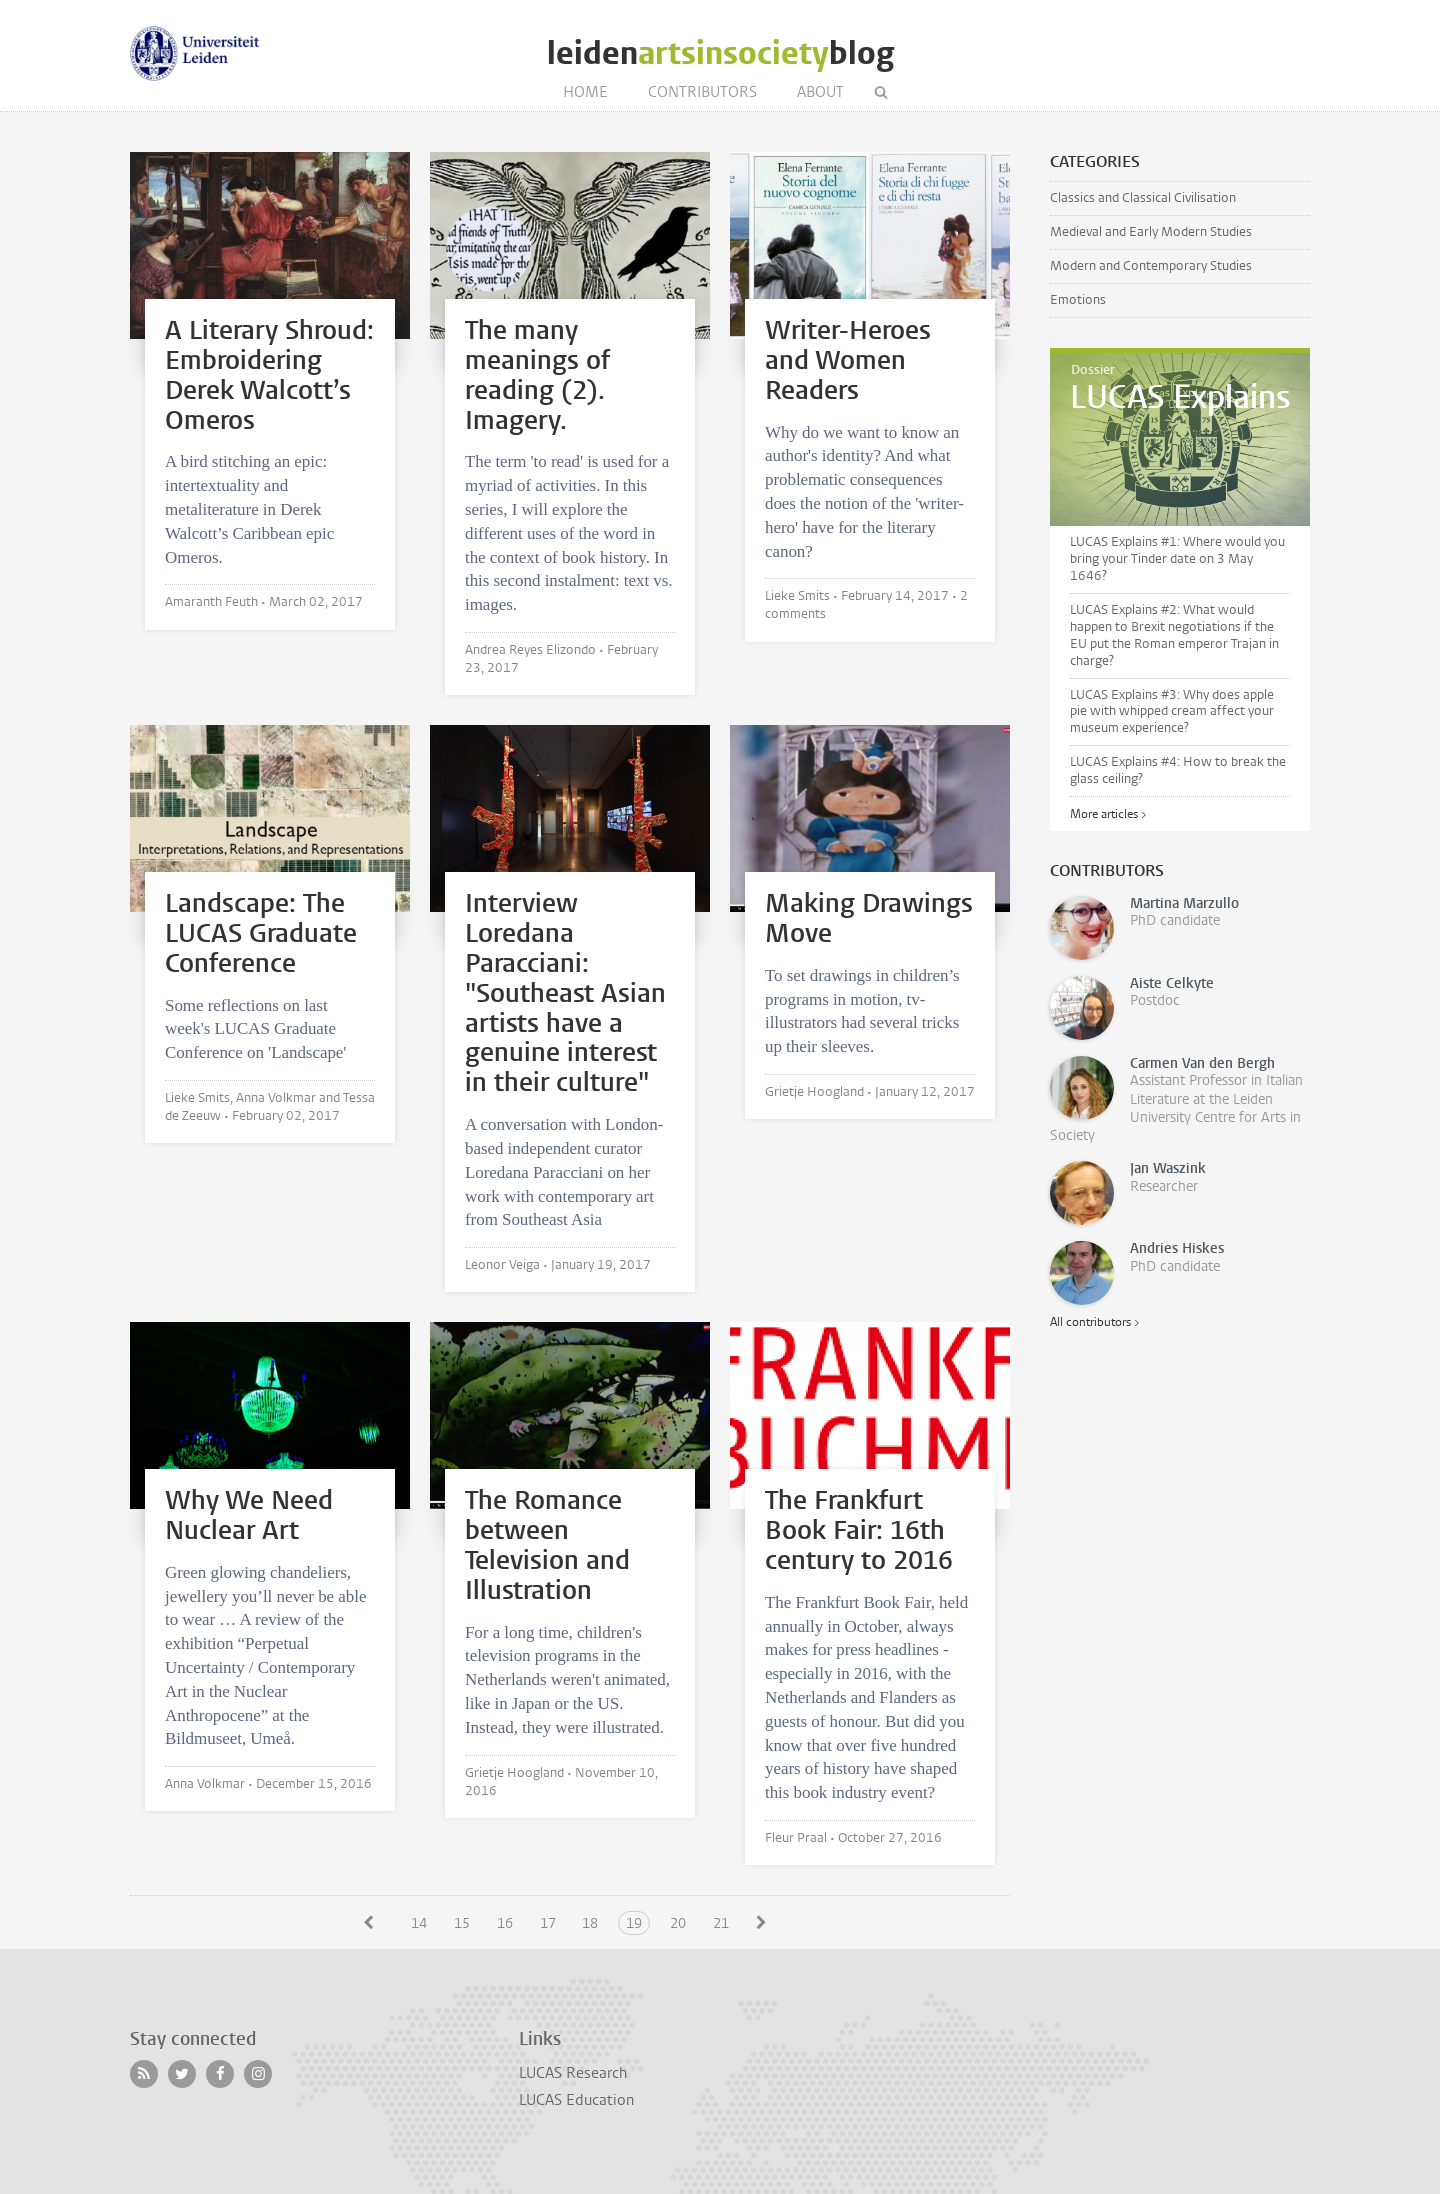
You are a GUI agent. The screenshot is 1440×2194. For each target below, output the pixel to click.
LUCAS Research (573, 2073)
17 (548, 1923)
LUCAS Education (576, 2100)
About (820, 92)
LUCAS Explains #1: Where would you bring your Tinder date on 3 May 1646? (1177, 558)
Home (585, 92)
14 (419, 1923)
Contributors (702, 92)
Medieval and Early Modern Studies (1151, 231)
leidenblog (720, 53)
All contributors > (1094, 1322)
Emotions (1078, 299)
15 (462, 1923)
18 (590, 1923)
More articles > (1108, 814)
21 (721, 1923)
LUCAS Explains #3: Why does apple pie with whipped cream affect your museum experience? (1172, 711)
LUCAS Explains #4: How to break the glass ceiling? (1178, 770)
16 (505, 1923)
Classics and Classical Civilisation (1143, 197)
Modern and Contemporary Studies (1151, 265)
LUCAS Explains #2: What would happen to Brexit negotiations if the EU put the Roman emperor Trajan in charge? (1174, 635)
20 (678, 1923)
